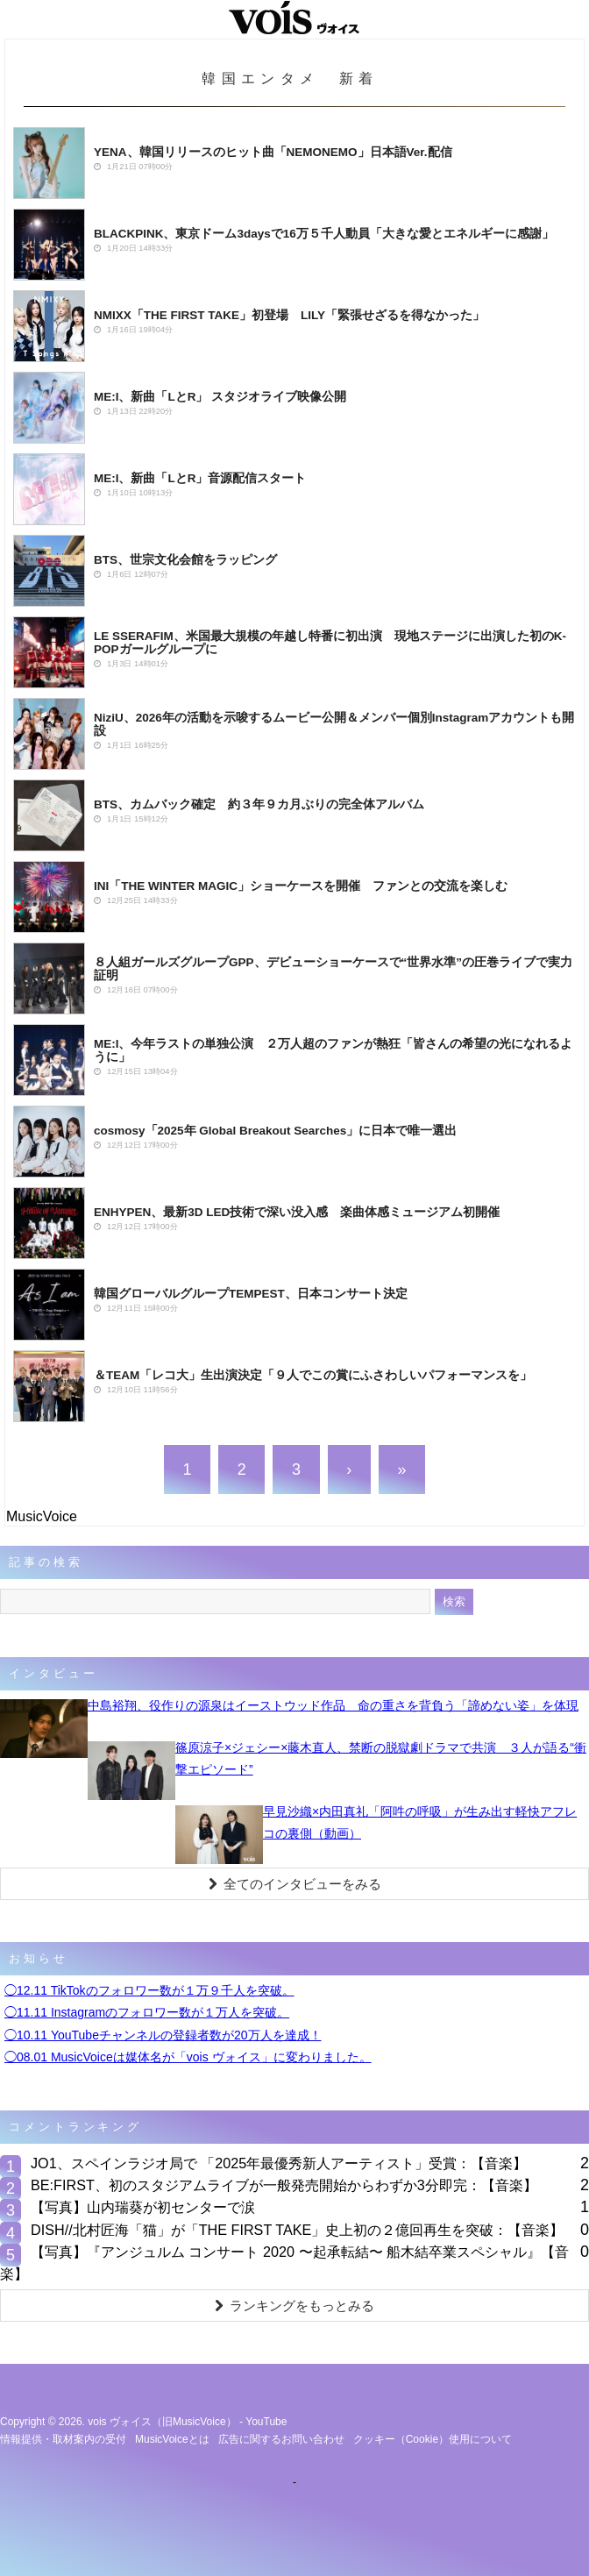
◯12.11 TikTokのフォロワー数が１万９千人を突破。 (149, 1990)
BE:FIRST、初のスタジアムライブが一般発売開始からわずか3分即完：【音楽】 (284, 2185)
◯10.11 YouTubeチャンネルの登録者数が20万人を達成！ (163, 2035)
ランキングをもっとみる (294, 2305)
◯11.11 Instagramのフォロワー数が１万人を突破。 (146, 2012)
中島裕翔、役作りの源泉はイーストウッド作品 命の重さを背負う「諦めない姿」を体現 (333, 1705)
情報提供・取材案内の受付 (63, 2439)
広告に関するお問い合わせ (281, 2439)
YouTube (266, 2422)
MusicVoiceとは (172, 2439)
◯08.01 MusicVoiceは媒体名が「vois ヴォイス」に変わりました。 (188, 2057)
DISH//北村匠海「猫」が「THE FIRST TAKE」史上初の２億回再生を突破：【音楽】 (297, 2230)
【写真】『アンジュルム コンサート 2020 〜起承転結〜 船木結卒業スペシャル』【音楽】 (284, 2262)
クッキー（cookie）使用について (432, 2439)
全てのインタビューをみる (295, 1883)
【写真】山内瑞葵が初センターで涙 (143, 2207)
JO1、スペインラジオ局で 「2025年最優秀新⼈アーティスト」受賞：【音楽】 (279, 2163)
